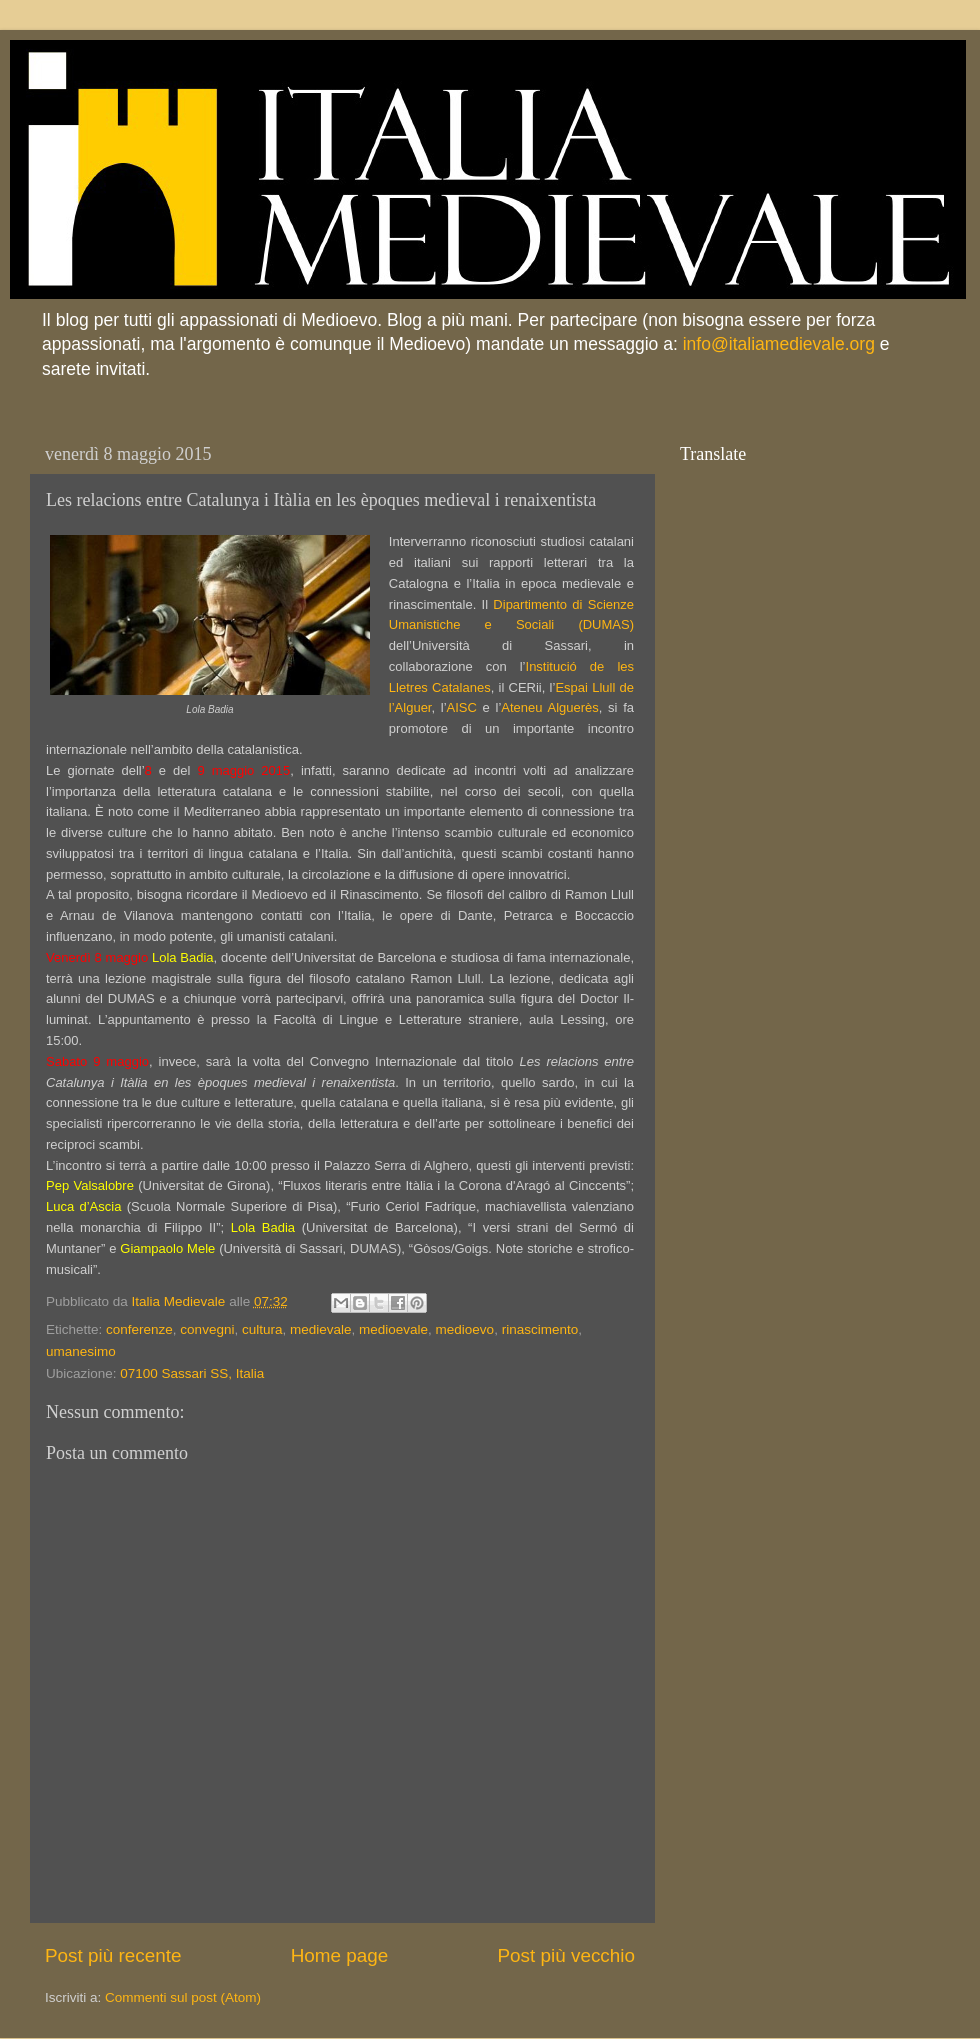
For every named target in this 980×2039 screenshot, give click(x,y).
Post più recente (113, 1955)
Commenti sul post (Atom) (183, 1997)
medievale (321, 1329)
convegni (207, 1329)
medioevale (393, 1329)
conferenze (139, 1329)
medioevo (465, 1329)
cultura (262, 1329)
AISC (462, 707)
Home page (340, 1955)
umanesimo (81, 1351)
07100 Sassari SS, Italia (192, 1373)
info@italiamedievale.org (779, 344)
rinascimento (540, 1329)
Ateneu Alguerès (549, 707)
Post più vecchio (566, 1955)
